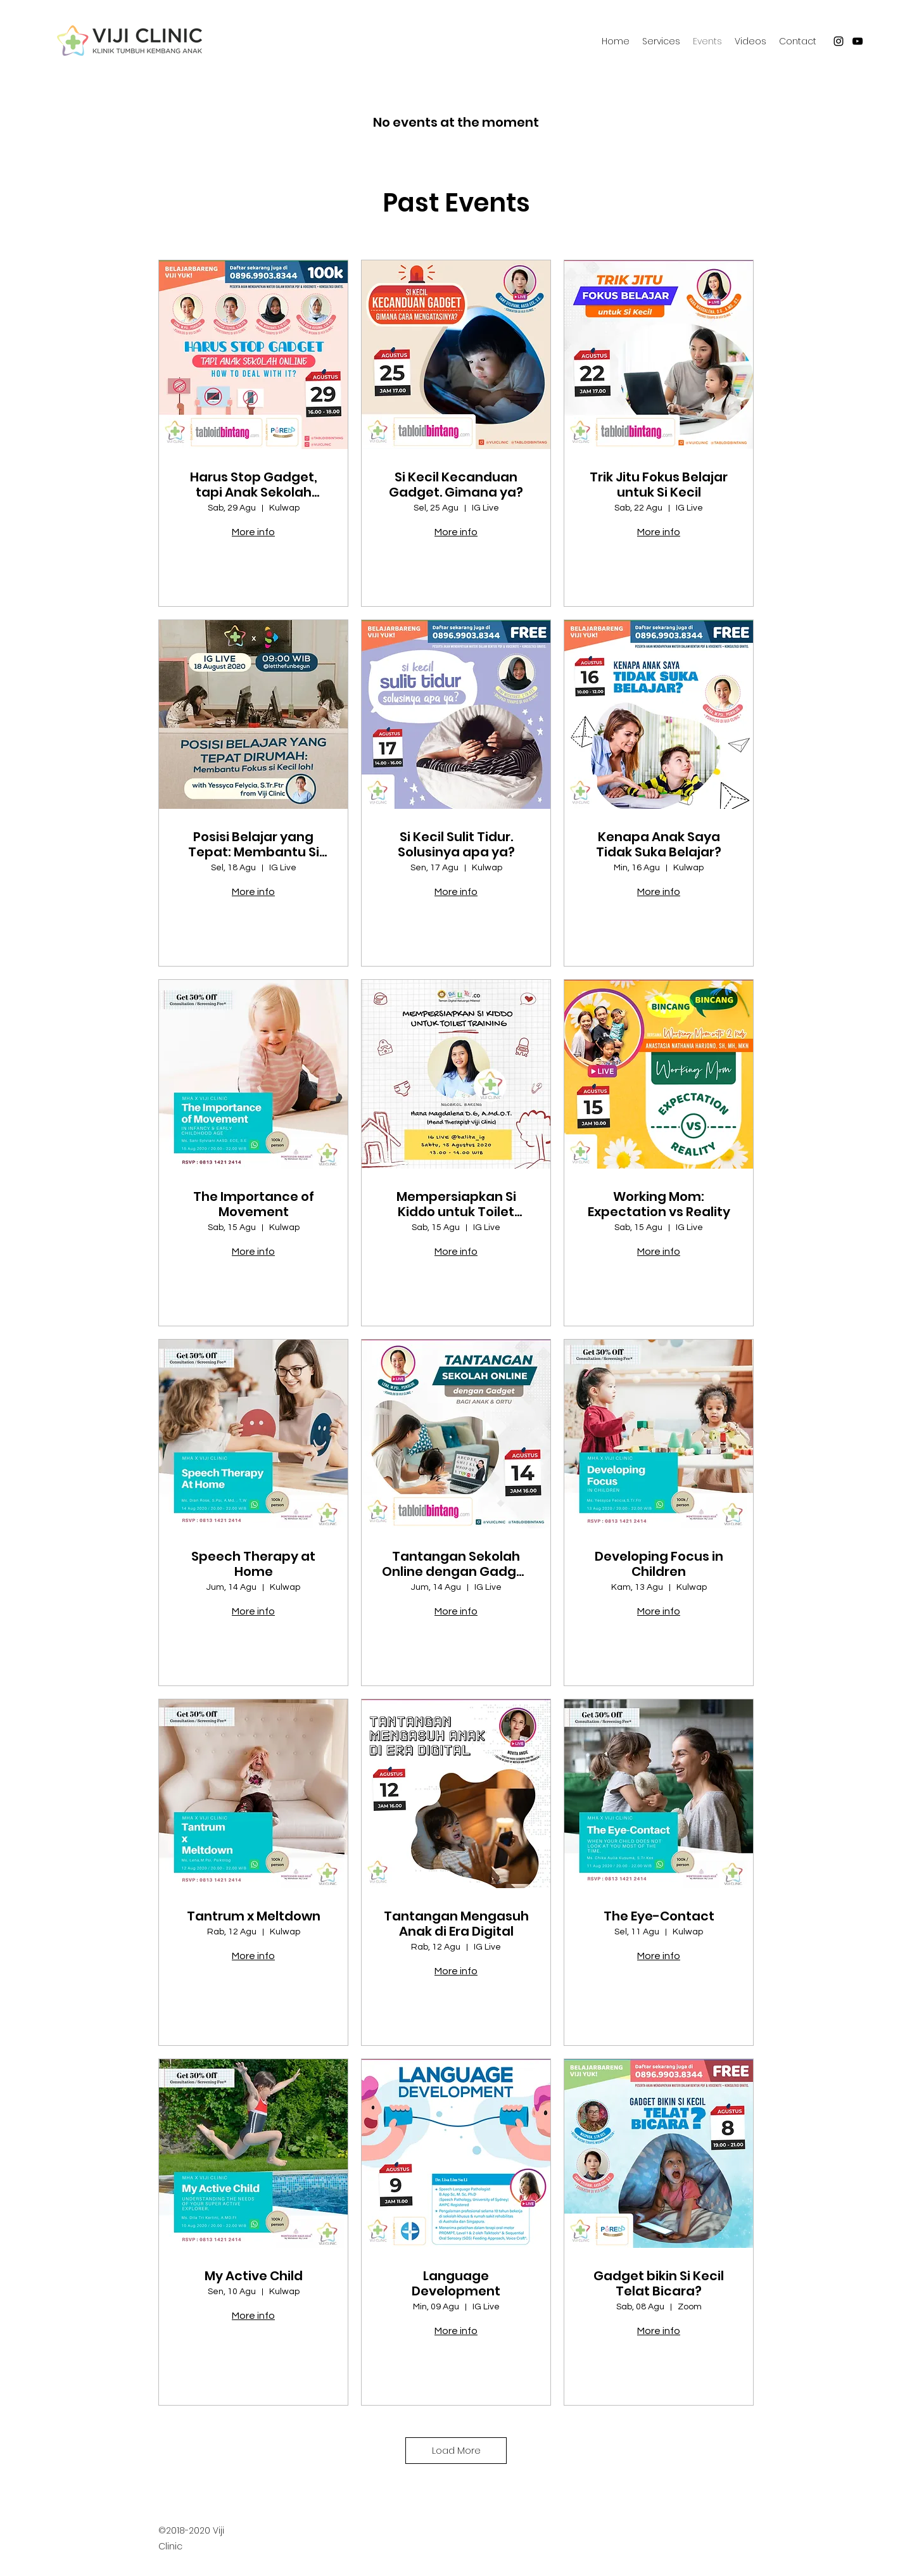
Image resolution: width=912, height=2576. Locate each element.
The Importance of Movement (253, 1204)
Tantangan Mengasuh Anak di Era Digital (456, 1923)
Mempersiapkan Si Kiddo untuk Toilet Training (456, 1204)
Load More (456, 2450)
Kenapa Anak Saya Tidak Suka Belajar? (658, 844)
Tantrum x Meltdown (253, 1916)
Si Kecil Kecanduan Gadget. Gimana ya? (456, 484)
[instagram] (838, 41)
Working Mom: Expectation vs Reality (659, 1204)
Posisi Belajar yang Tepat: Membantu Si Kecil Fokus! (253, 844)
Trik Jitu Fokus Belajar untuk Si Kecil (659, 484)
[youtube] (857, 41)
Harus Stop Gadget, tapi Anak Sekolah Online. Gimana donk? (253, 484)
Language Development (456, 2283)
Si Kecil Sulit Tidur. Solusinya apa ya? (456, 844)
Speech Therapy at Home (253, 1564)
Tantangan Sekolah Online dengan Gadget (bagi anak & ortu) (456, 1564)
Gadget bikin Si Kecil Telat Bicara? (658, 2283)
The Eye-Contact (659, 1916)
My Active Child (254, 2275)
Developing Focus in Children (659, 1564)
